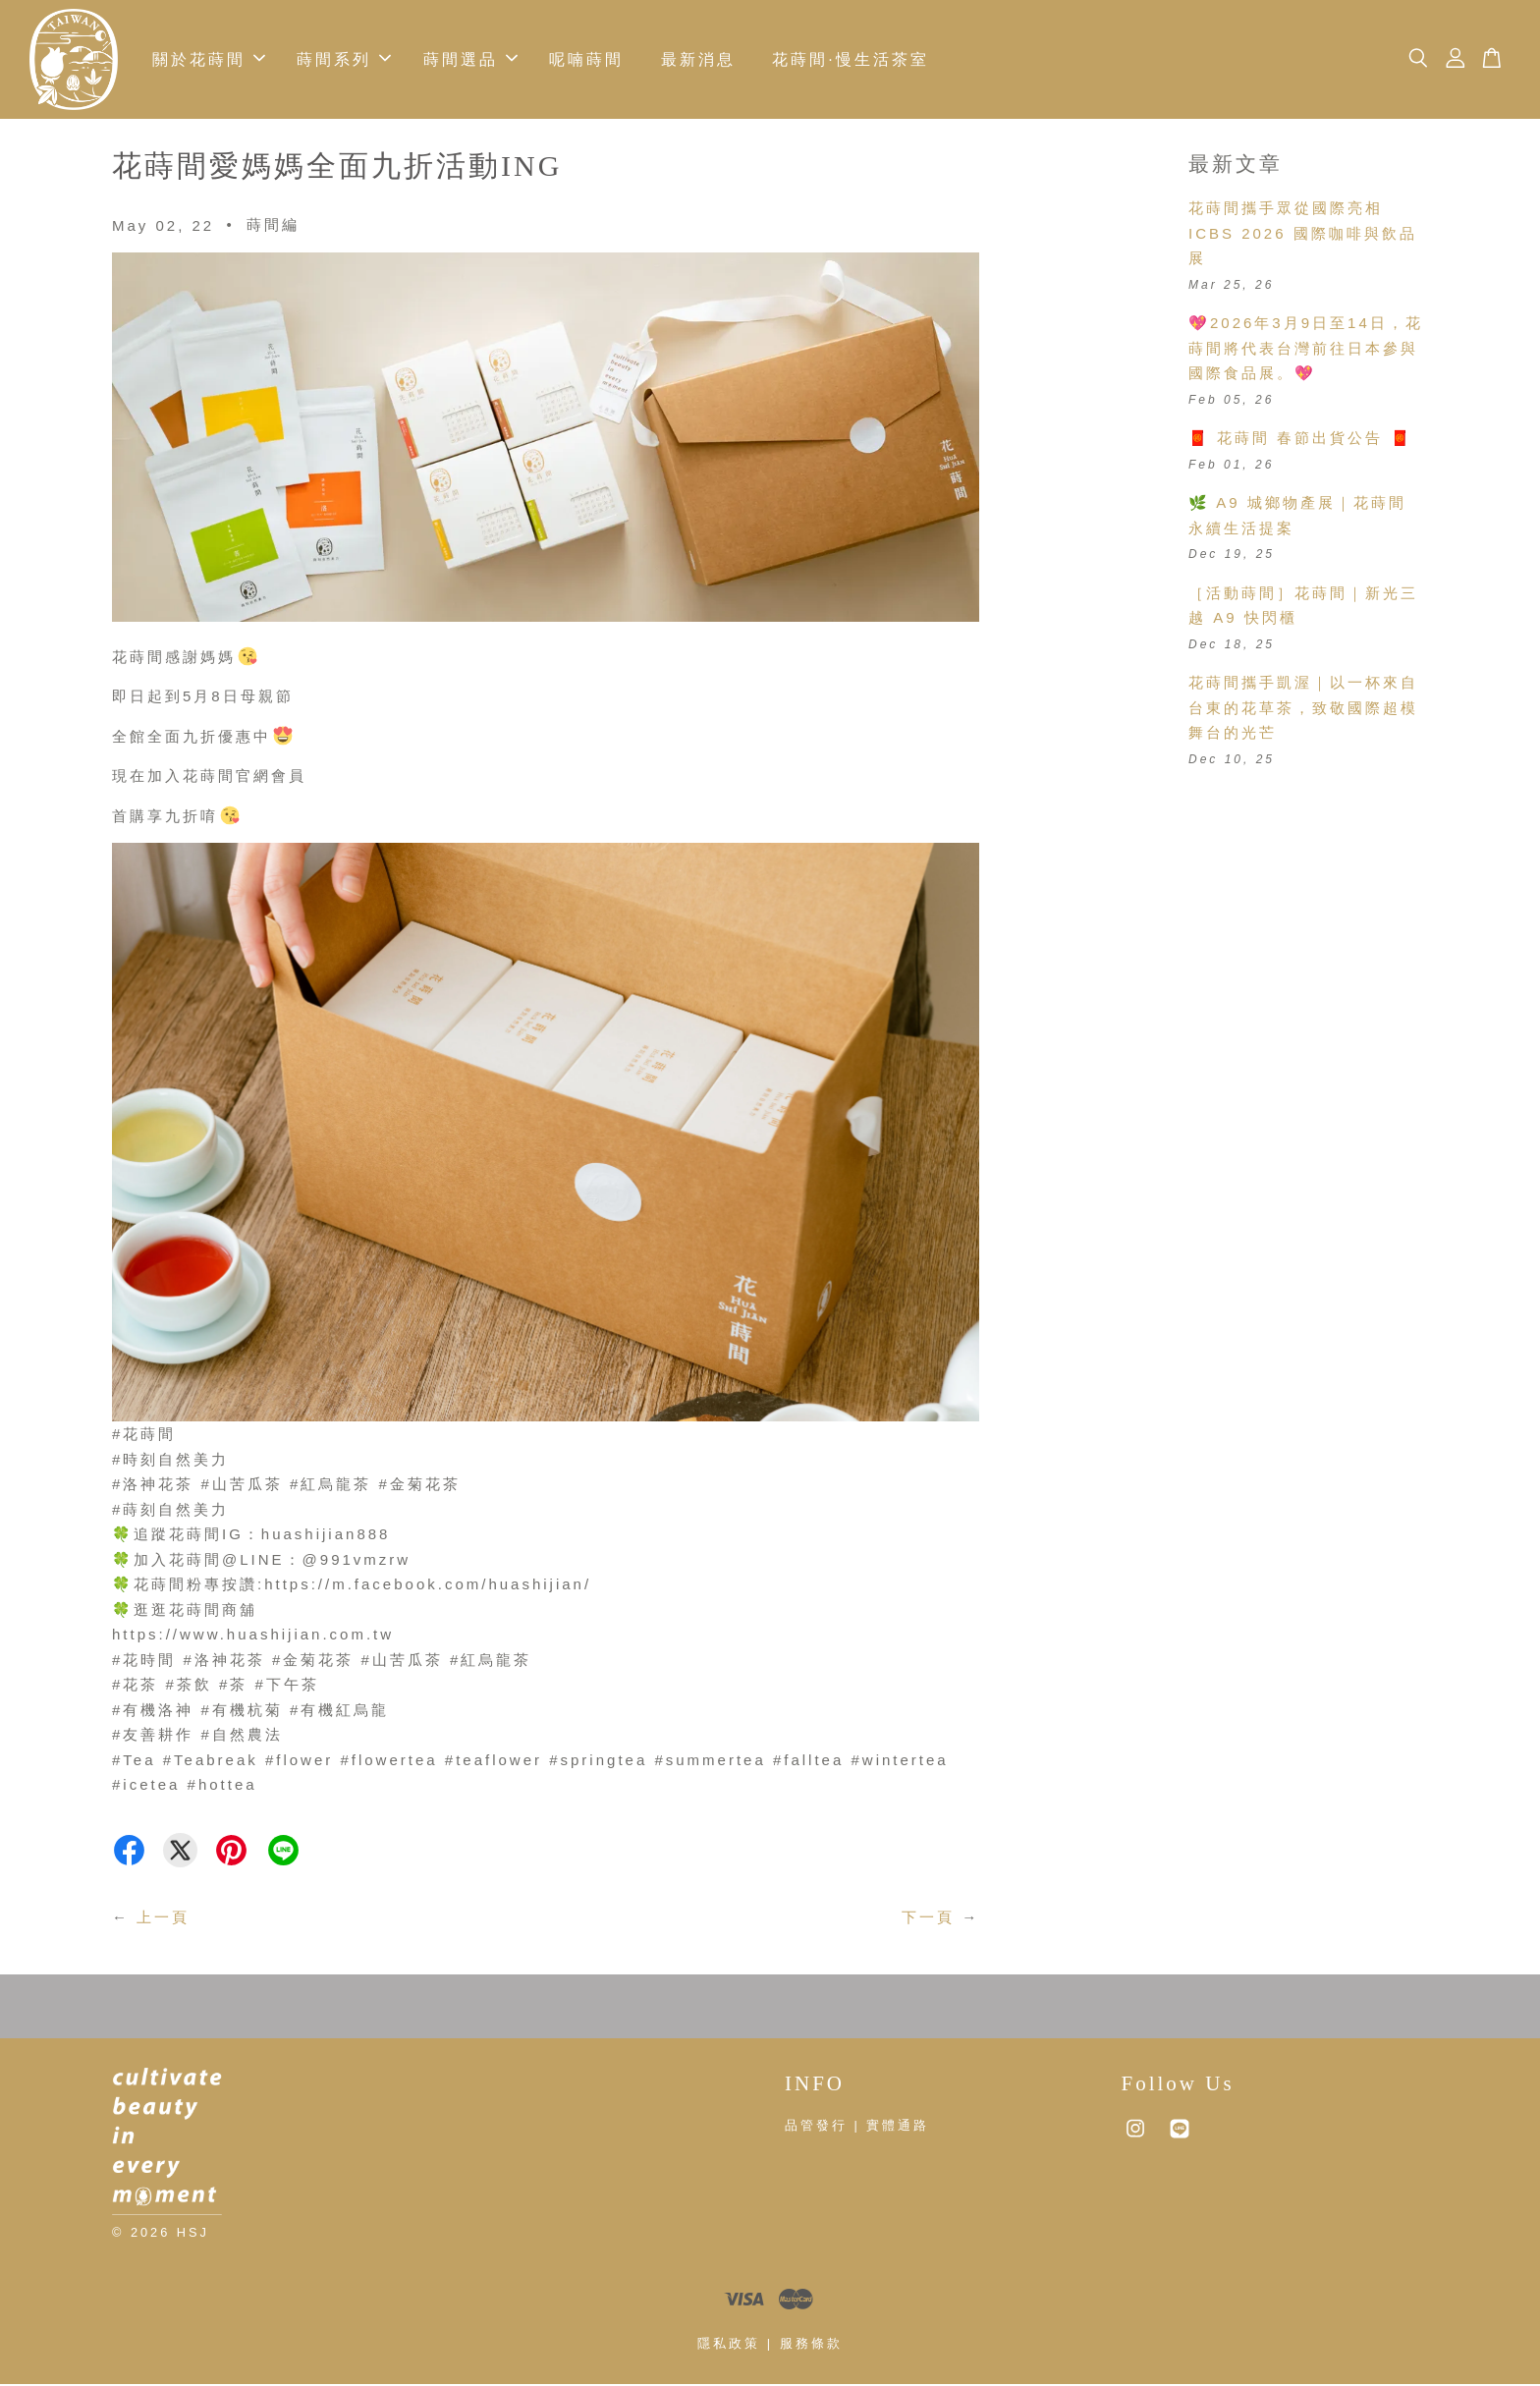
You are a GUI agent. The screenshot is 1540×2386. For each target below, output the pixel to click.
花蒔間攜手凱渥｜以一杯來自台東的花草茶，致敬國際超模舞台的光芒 (1303, 709)
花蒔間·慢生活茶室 (850, 60)
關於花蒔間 (208, 60)
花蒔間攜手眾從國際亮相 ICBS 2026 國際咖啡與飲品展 (1302, 234)
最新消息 (698, 60)
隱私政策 (728, 2345)
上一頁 (163, 1919)
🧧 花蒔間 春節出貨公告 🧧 (1300, 439)
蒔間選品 (470, 60)
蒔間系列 (344, 60)
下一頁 (928, 1919)
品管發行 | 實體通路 (857, 2127)
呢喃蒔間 (586, 60)
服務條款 (811, 2345)
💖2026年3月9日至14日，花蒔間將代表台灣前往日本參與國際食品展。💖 (1305, 349)
